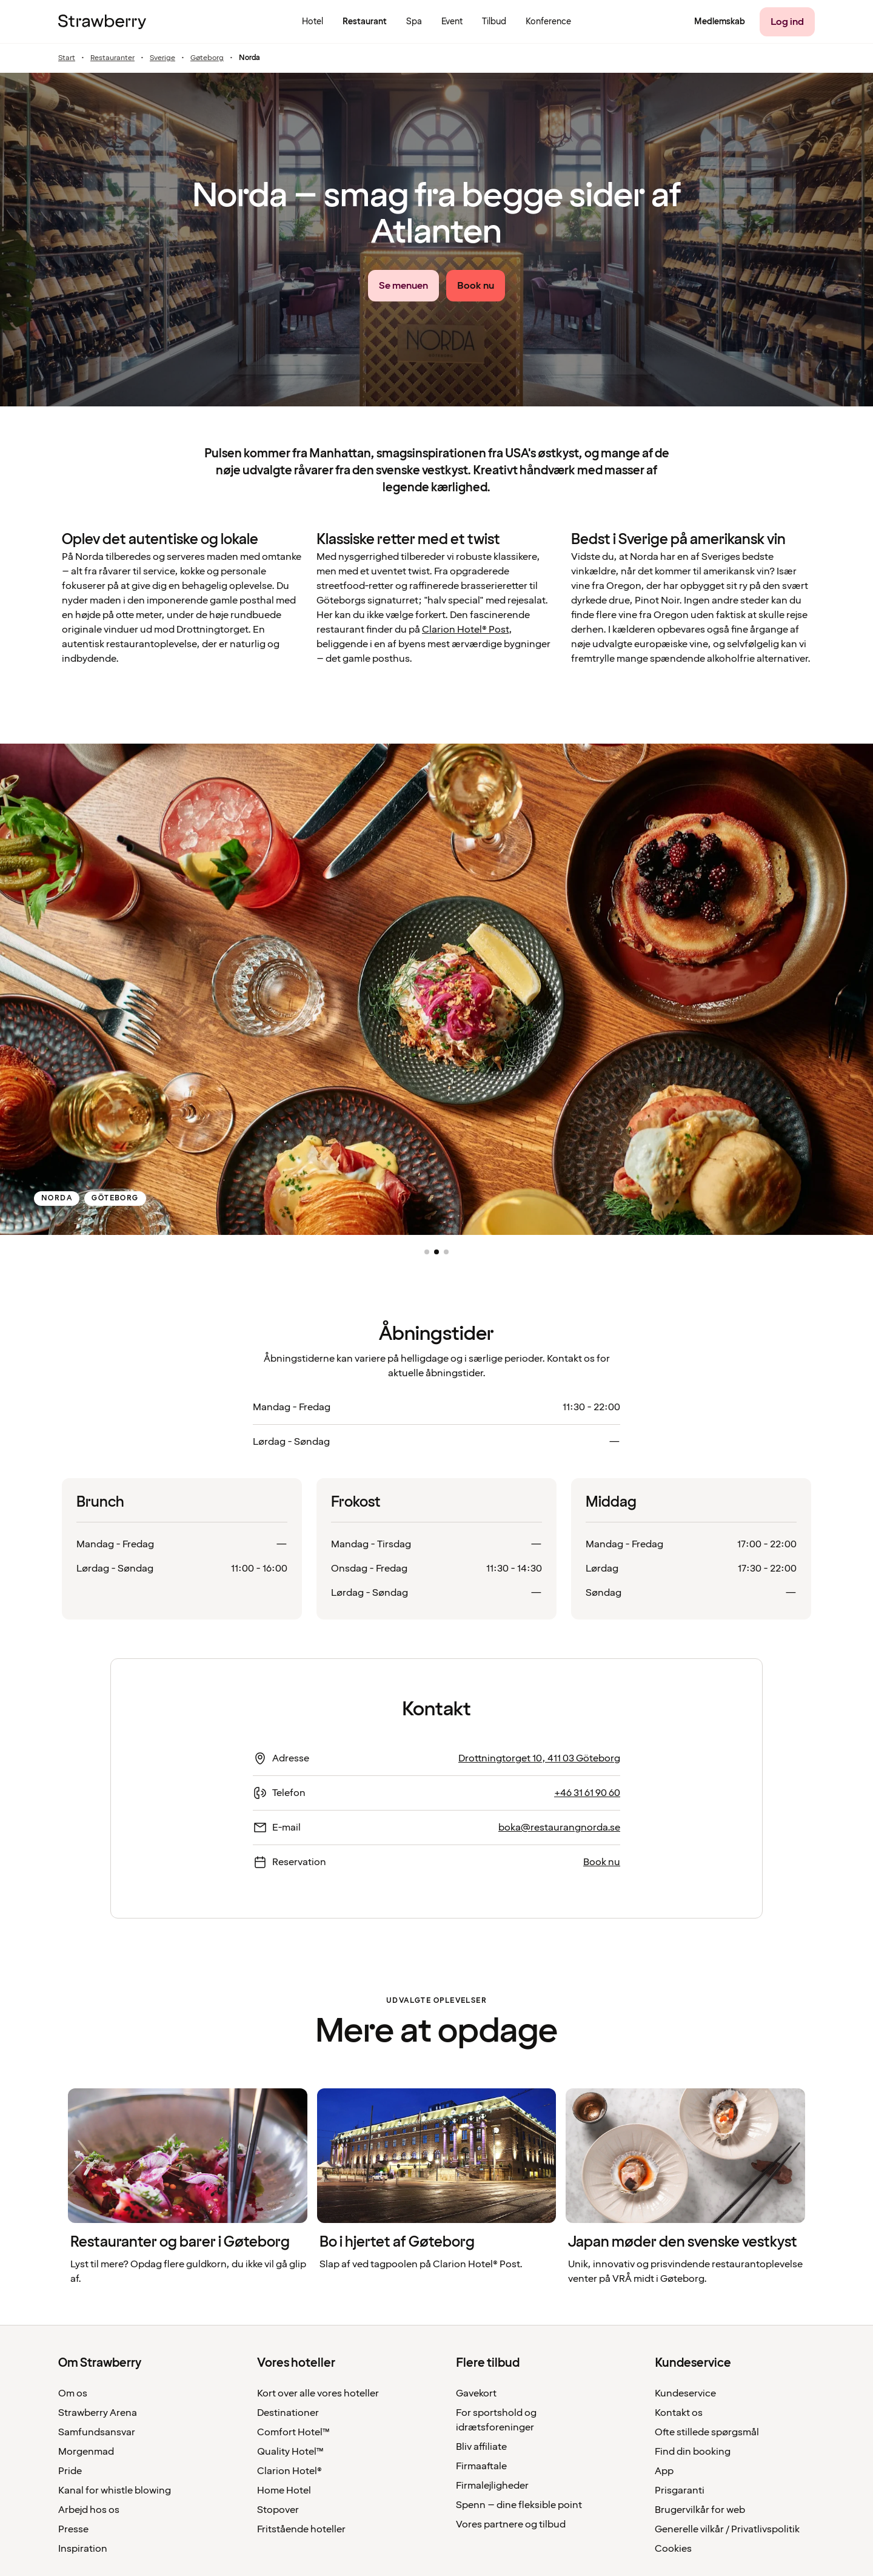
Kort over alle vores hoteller (318, 2393)
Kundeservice (685, 2393)
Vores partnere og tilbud (511, 2524)
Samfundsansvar (96, 2432)
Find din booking (693, 2451)
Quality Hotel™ (290, 2451)
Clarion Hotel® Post (465, 629)
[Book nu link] (475, 285)
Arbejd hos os (88, 2510)
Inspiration (82, 2548)
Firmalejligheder (492, 2485)
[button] (426, 1251)
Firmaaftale (481, 2466)
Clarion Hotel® (289, 2471)
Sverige (162, 58)
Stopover (278, 2510)
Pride (70, 2471)
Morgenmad (86, 2451)
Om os (72, 2393)
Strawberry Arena (97, 2413)
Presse (73, 2529)
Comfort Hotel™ (293, 2432)
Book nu (601, 1862)
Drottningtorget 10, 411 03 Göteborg (539, 1758)
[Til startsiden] (102, 22)
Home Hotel (284, 2490)
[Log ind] (787, 21)
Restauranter (112, 58)
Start (66, 58)
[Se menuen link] (403, 285)
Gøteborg (207, 58)
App (664, 2471)
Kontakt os (679, 2413)
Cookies (673, 2548)
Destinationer (288, 2413)
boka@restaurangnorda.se (559, 1827)
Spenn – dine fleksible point (519, 2505)
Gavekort (476, 2393)
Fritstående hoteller (301, 2529)
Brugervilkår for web (700, 2510)
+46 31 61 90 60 (587, 1793)
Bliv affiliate (481, 2446)
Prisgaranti (679, 2490)
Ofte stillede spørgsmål (707, 2432)
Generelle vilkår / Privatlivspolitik (727, 2529)
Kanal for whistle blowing (114, 2490)
